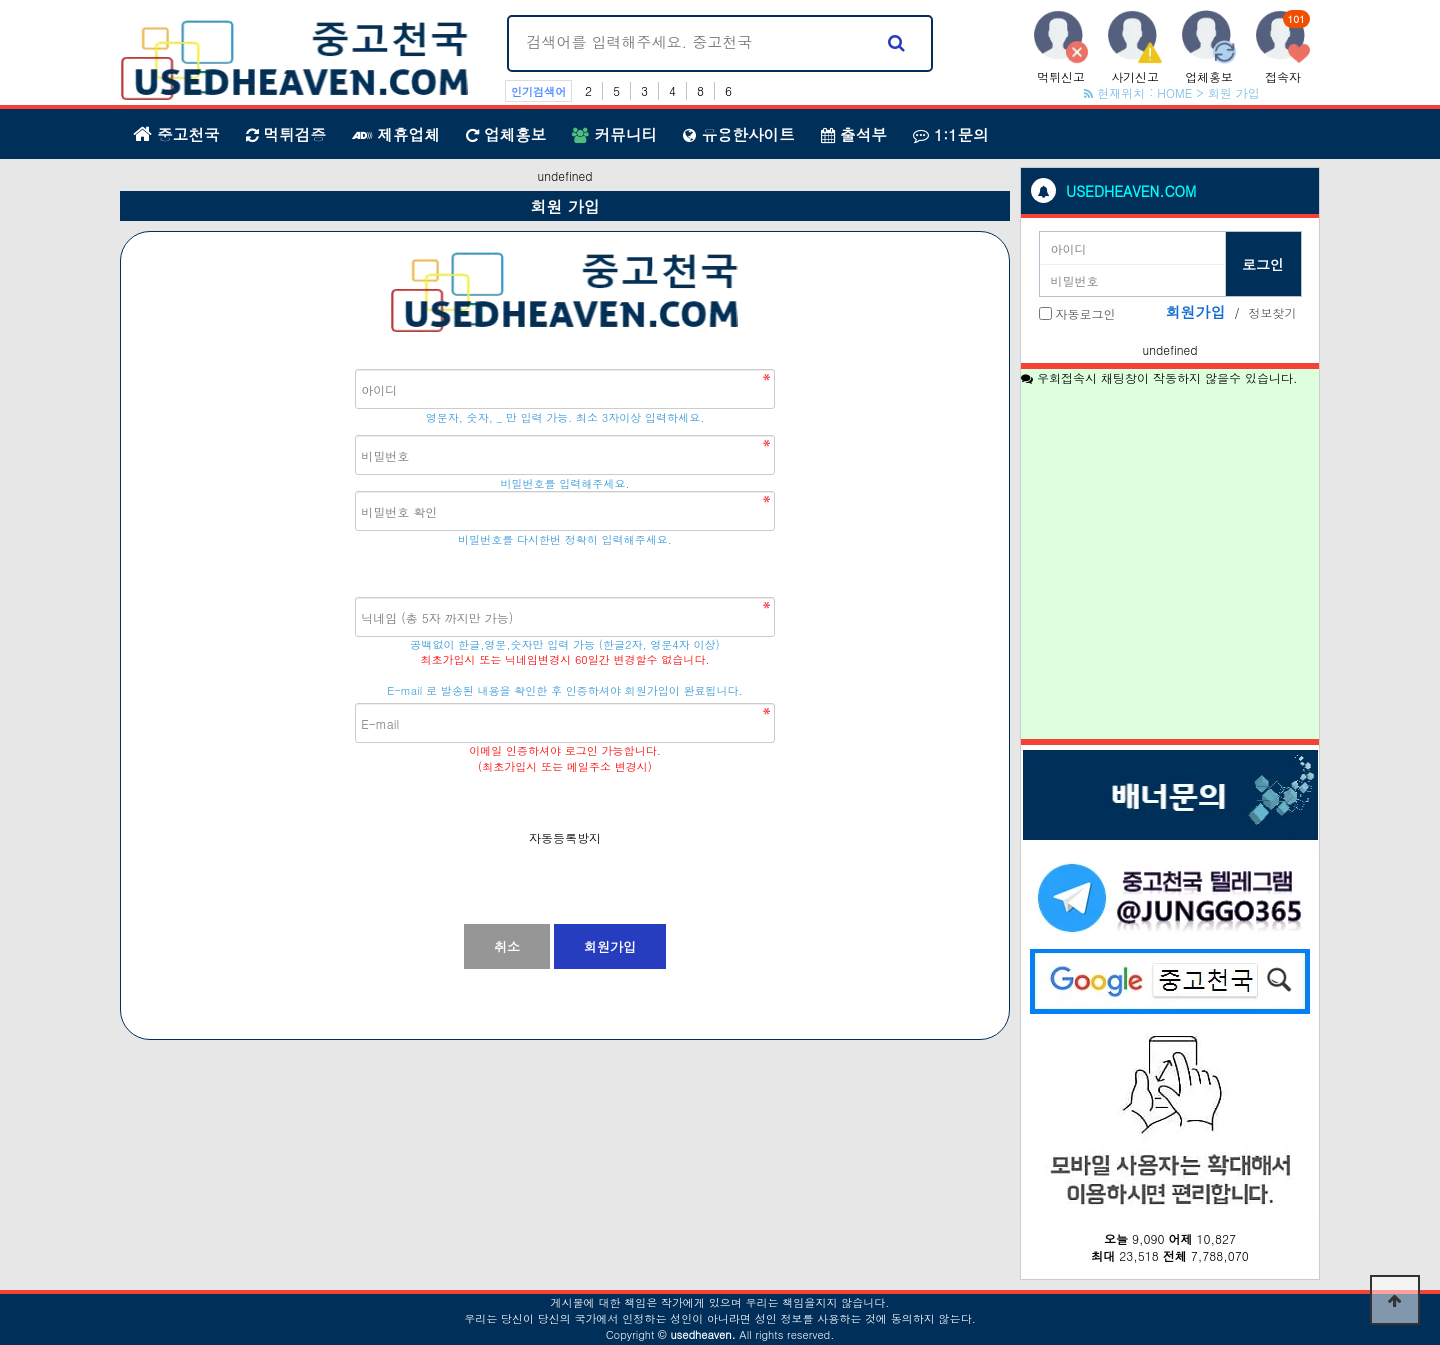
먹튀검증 (286, 134)
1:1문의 (951, 134)
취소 (507, 946)
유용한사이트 (739, 134)
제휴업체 (396, 134)
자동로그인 (1086, 313)
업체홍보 (506, 134)
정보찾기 (1273, 312)
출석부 (854, 134)
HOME (1174, 92)
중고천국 (176, 134)
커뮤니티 (614, 134)
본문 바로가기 (0, 0)
